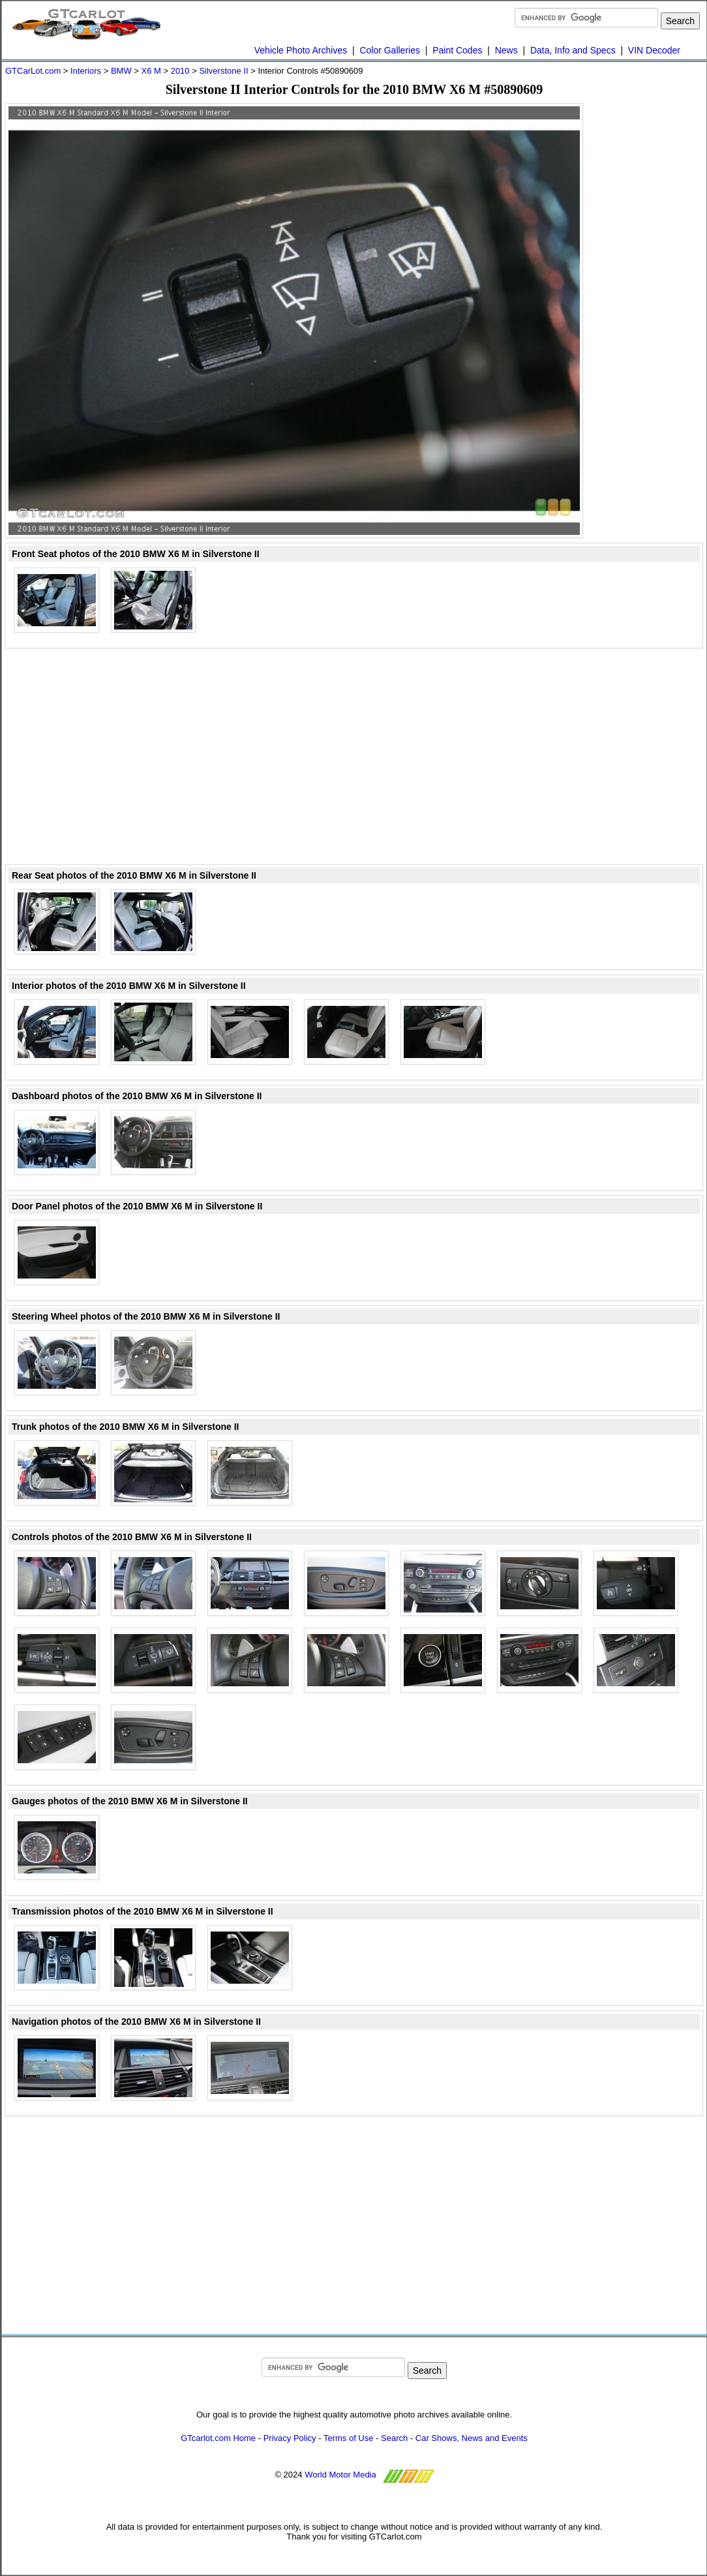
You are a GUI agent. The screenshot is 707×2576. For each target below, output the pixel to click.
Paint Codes (457, 50)
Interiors (85, 71)
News (506, 50)
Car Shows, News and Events (471, 2438)
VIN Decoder (654, 50)
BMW (121, 71)
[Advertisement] (651, 298)
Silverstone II (223, 71)
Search (394, 2438)
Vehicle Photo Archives (300, 50)
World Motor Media (340, 2474)
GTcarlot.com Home (218, 2438)
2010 (180, 71)
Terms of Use (348, 2438)
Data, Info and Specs (573, 50)
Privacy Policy (289, 2438)
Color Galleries (389, 50)
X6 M (150, 71)
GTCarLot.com (33, 71)
